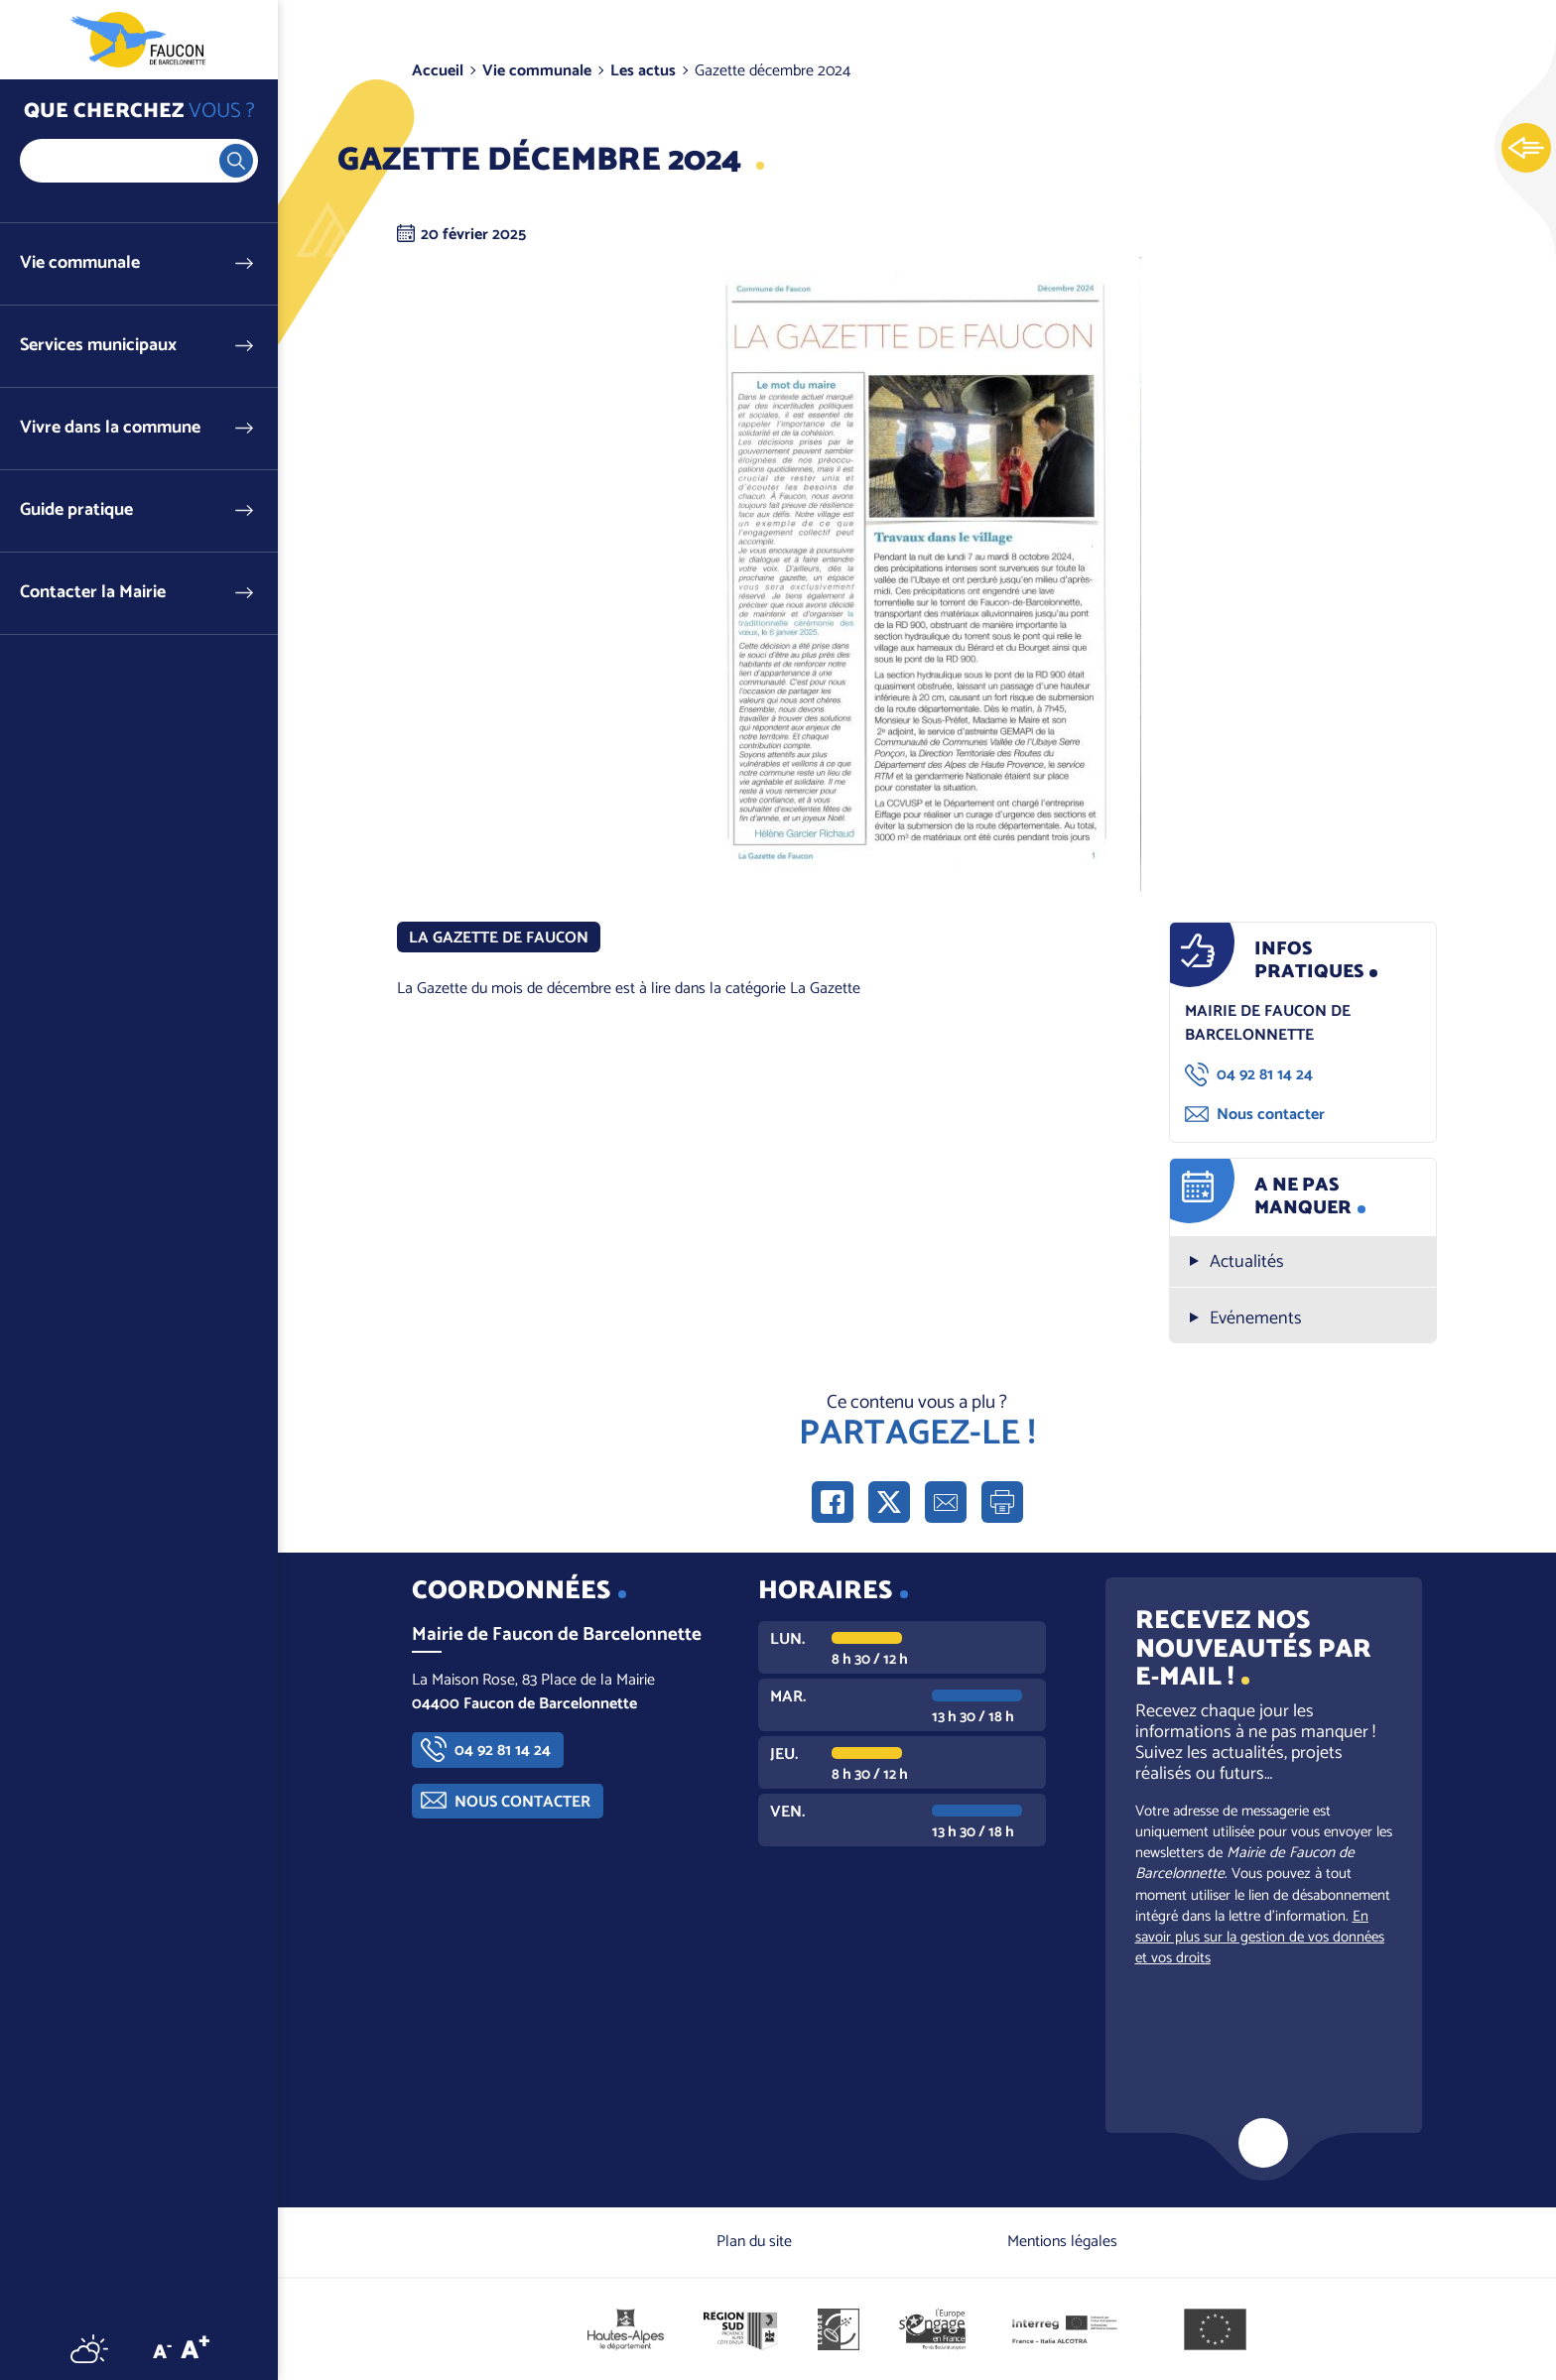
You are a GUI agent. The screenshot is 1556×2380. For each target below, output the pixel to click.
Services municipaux (98, 345)
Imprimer (1002, 1502)
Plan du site (754, 2241)
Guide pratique (76, 510)
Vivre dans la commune (110, 428)
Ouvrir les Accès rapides (1526, 149)
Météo (89, 2348)
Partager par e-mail (946, 1502)
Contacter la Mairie (93, 592)
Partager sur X (889, 1502)
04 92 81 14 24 (1265, 1075)
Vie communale (80, 263)
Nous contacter (1271, 1114)
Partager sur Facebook (832, 1502)
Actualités (1247, 1262)
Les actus (643, 71)
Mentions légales (1062, 2241)
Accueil (437, 71)
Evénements (1256, 1319)
